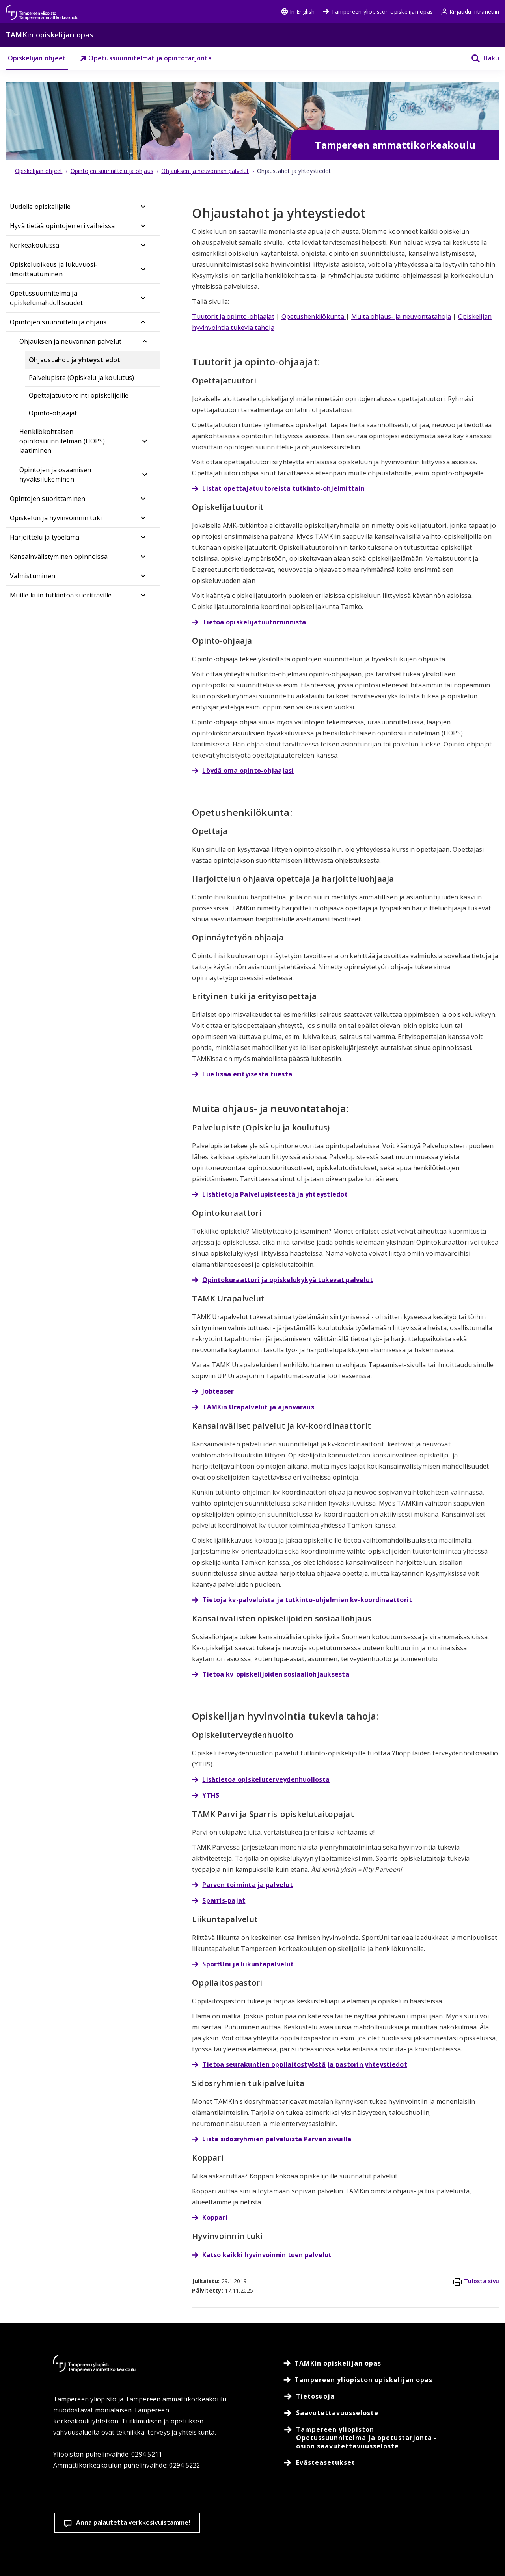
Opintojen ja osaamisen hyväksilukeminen (55, 474)
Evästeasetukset (261, 2521)
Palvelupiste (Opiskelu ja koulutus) (81, 377)
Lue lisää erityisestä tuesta (247, 1074)
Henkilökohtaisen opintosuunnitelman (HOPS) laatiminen (62, 441)
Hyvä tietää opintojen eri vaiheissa (62, 225)
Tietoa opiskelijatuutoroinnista (254, 622)
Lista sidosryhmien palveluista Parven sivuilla (276, 2139)
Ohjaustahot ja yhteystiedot (74, 360)
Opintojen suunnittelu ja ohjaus (58, 322)
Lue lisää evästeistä (88, 2558)
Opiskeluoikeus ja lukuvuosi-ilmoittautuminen (54, 269)
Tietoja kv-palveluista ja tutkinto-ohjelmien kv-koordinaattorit (307, 1599)
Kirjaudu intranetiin (470, 11)
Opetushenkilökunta (313, 316)
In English (298, 11)
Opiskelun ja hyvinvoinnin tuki (56, 518)
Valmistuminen (32, 575)
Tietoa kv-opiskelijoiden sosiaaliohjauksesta (275, 1674)
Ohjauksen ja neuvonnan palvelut (70, 341)
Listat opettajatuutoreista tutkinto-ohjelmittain (283, 488)
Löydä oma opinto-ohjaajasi (248, 770)
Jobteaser (218, 1391)
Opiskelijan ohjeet (37, 58)
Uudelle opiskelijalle (40, 206)
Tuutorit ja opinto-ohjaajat (233, 316)
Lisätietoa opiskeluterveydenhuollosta (266, 1779)
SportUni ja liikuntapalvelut (248, 1964)
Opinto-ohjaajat (53, 413)
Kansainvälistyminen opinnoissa (59, 556)
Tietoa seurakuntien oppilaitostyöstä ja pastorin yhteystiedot (304, 2064)
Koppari (214, 2217)
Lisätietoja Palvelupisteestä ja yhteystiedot (275, 1194)
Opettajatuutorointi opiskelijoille (79, 395)
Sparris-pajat (223, 1900)
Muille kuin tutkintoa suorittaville (61, 595)
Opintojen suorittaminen (48, 498)
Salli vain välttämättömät (448, 2521)
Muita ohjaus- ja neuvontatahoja (401, 316)
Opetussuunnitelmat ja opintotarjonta (146, 58)
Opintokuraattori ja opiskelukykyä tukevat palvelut (287, 1279)
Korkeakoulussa (34, 245)
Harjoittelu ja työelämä (45, 537)
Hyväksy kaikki (354, 2521)
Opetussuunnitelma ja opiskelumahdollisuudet (46, 298)
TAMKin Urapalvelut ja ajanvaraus (258, 1407)
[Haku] (480, 58)
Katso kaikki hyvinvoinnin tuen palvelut (267, 2254)
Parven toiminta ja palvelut (247, 1884)
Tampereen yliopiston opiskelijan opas (377, 11)
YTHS (210, 1795)
